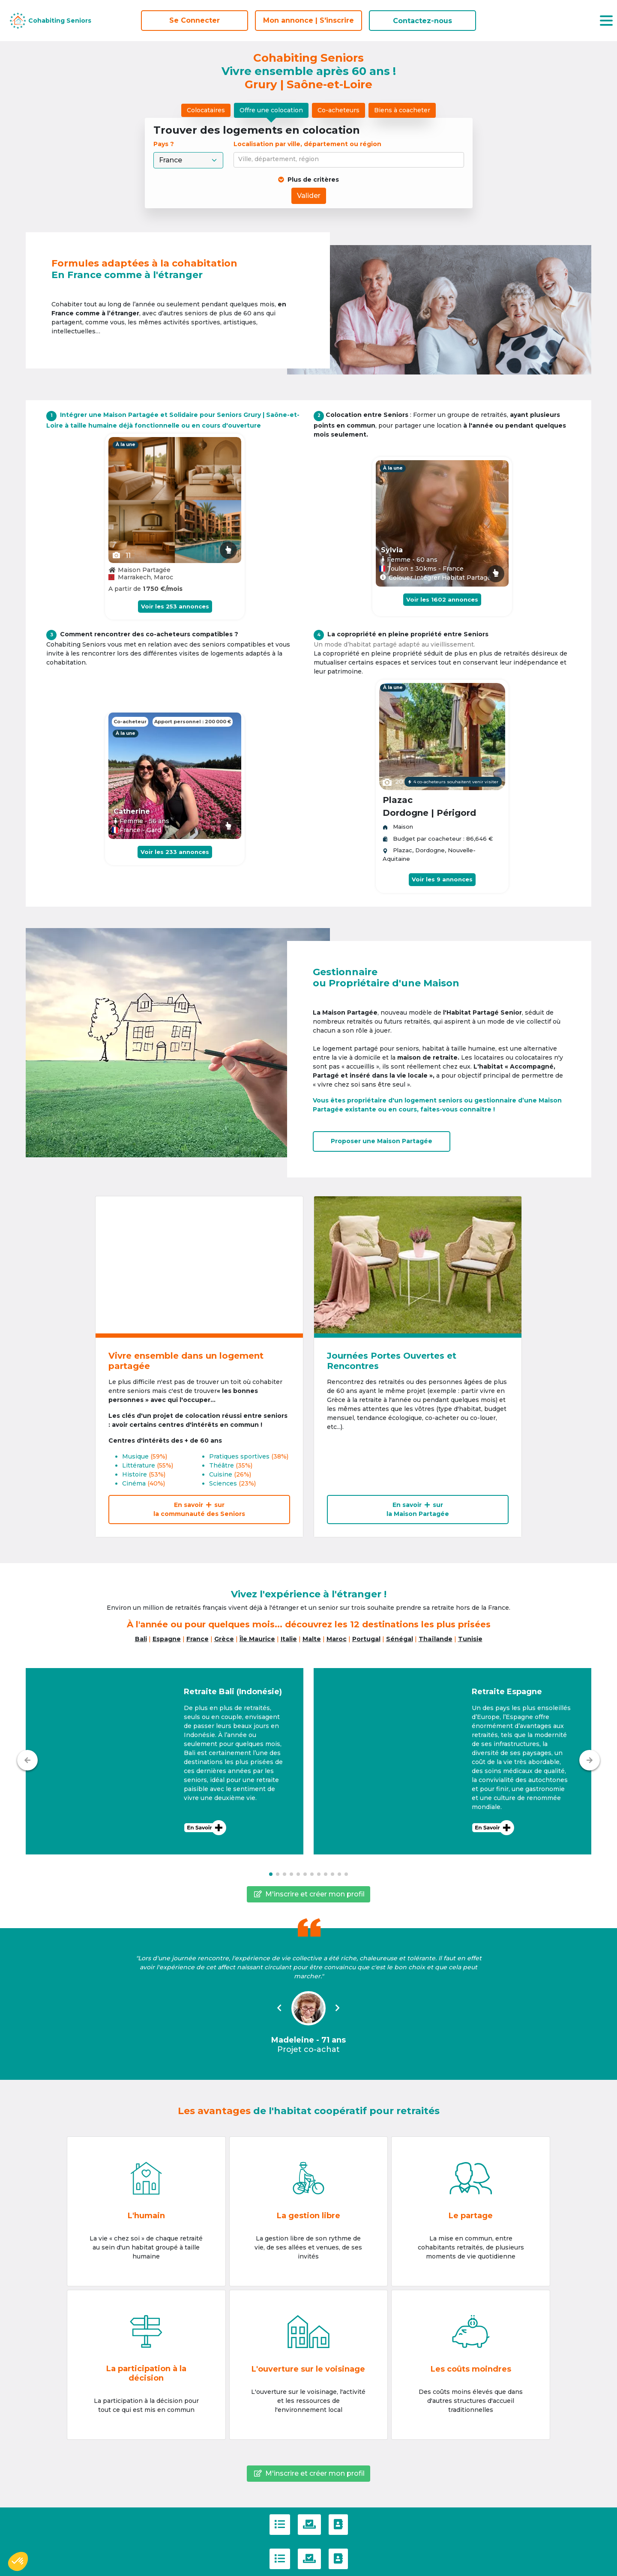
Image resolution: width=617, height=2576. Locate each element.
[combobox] (350, 160)
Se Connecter (194, 20)
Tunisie (470, 1639)
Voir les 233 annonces (175, 851)
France (197, 1639)
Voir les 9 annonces (442, 879)
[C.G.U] (280, 2524)
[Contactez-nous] (338, 2524)
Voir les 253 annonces (175, 606)
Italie (289, 1639)
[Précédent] (27, 1760)
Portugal (366, 1639)
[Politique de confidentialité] (309, 2524)
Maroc (336, 1639)
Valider (308, 196)
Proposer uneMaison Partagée (381, 1141)
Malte (312, 1639)
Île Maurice (257, 1639)
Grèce (224, 1639)
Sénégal (399, 1639)
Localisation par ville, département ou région (307, 144)
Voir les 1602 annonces (442, 599)
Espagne (167, 1639)
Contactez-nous (422, 21)
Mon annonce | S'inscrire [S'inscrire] (308, 20)
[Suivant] (589, 1760)
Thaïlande (435, 1639)
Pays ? (164, 144)
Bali (141, 1639)
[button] (164, 1761)
